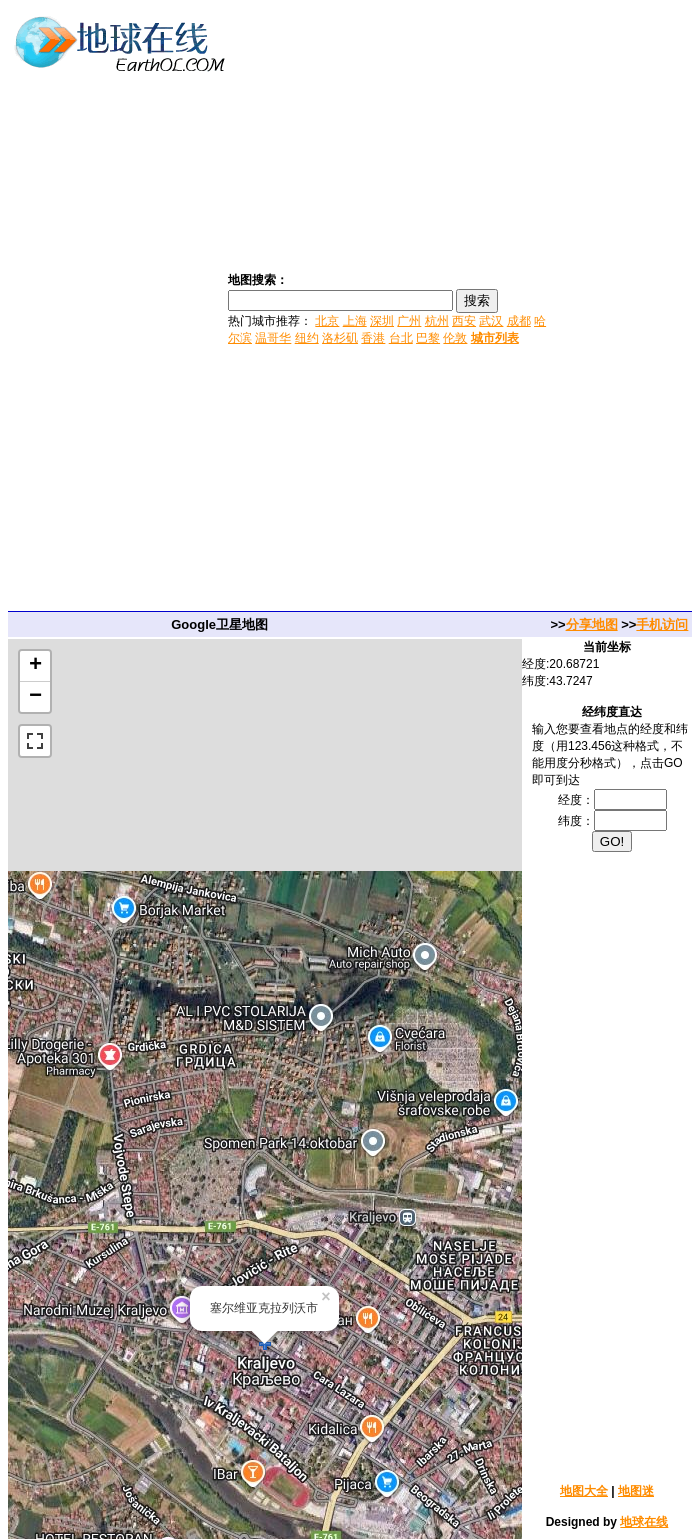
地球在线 (644, 1522)
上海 (355, 321)
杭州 (437, 321)
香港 (373, 338)
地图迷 (636, 1491)
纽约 (307, 338)
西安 (464, 321)
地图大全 (584, 1491)
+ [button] (35, 666)
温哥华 (273, 338)
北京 (327, 321)
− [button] (35, 697)
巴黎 (428, 338)
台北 (401, 338)
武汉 (491, 321)
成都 (519, 321)
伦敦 (455, 338)
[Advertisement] (625, 308)
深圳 (382, 321)
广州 (409, 321)
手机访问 (662, 624)
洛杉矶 (340, 338)
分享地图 (592, 624)
